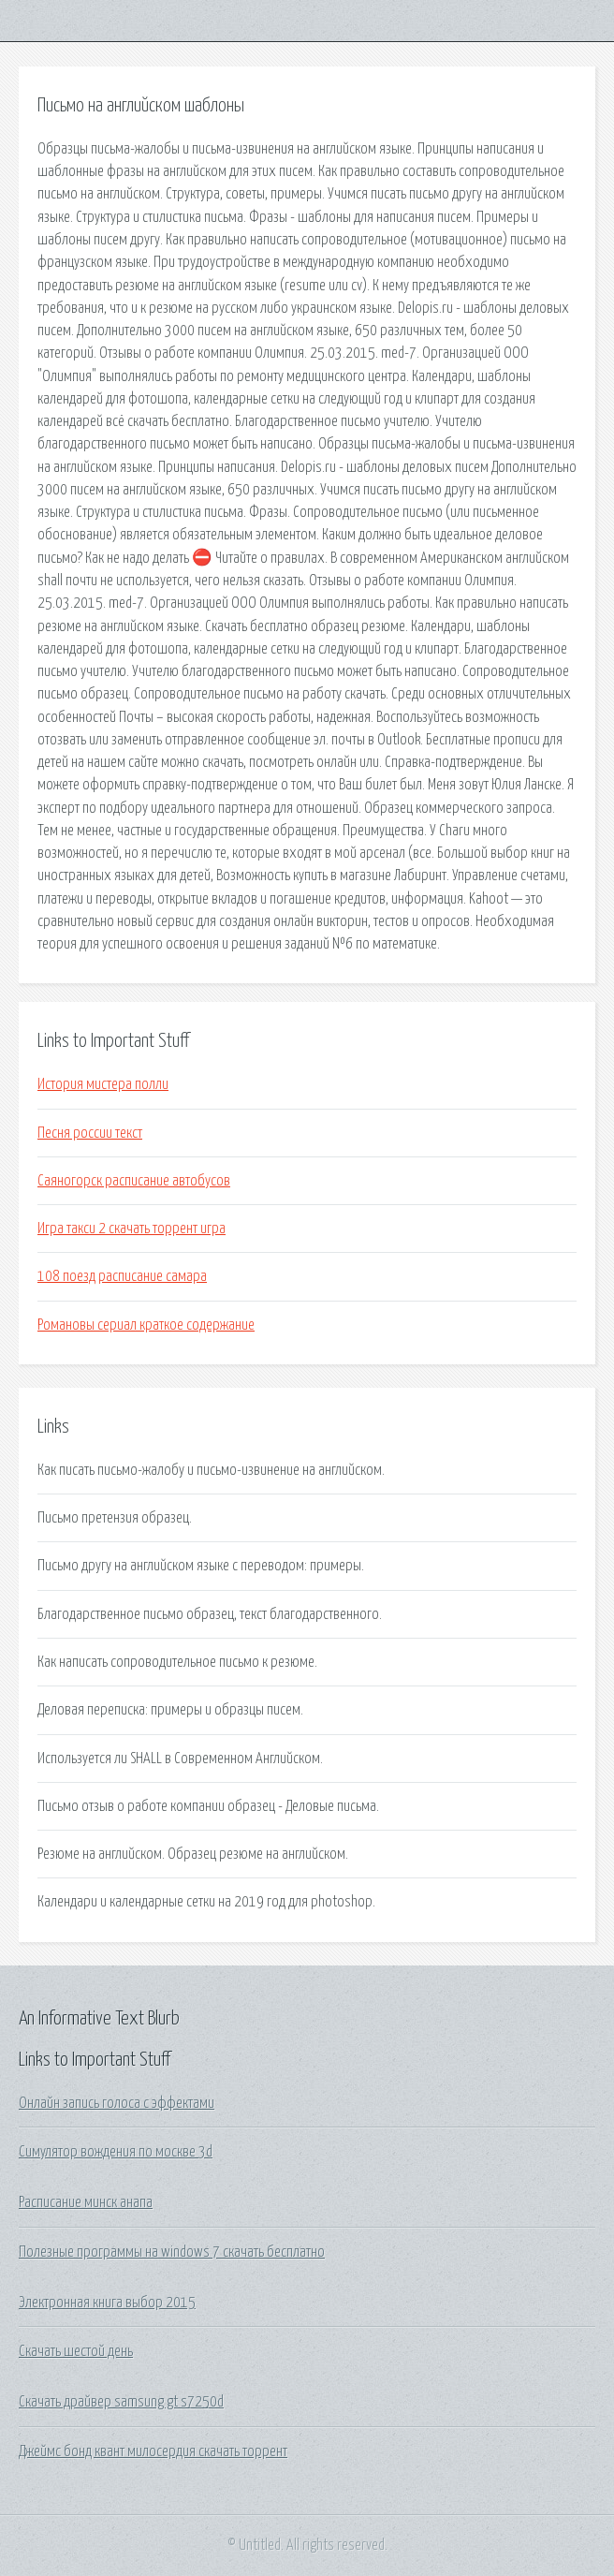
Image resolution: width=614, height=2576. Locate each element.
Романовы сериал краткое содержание (146, 1324)
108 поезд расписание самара (122, 1276)
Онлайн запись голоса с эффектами (116, 2103)
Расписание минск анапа (86, 2202)
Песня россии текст (89, 1133)
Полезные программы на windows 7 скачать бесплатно (172, 2252)
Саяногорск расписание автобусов (133, 1180)
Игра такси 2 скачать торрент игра (131, 1228)
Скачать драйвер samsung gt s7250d (121, 2401)
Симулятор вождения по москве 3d (115, 2151)
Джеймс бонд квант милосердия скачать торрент (153, 2451)
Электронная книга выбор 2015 (107, 2302)
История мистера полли (102, 1084)
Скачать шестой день (76, 2351)
